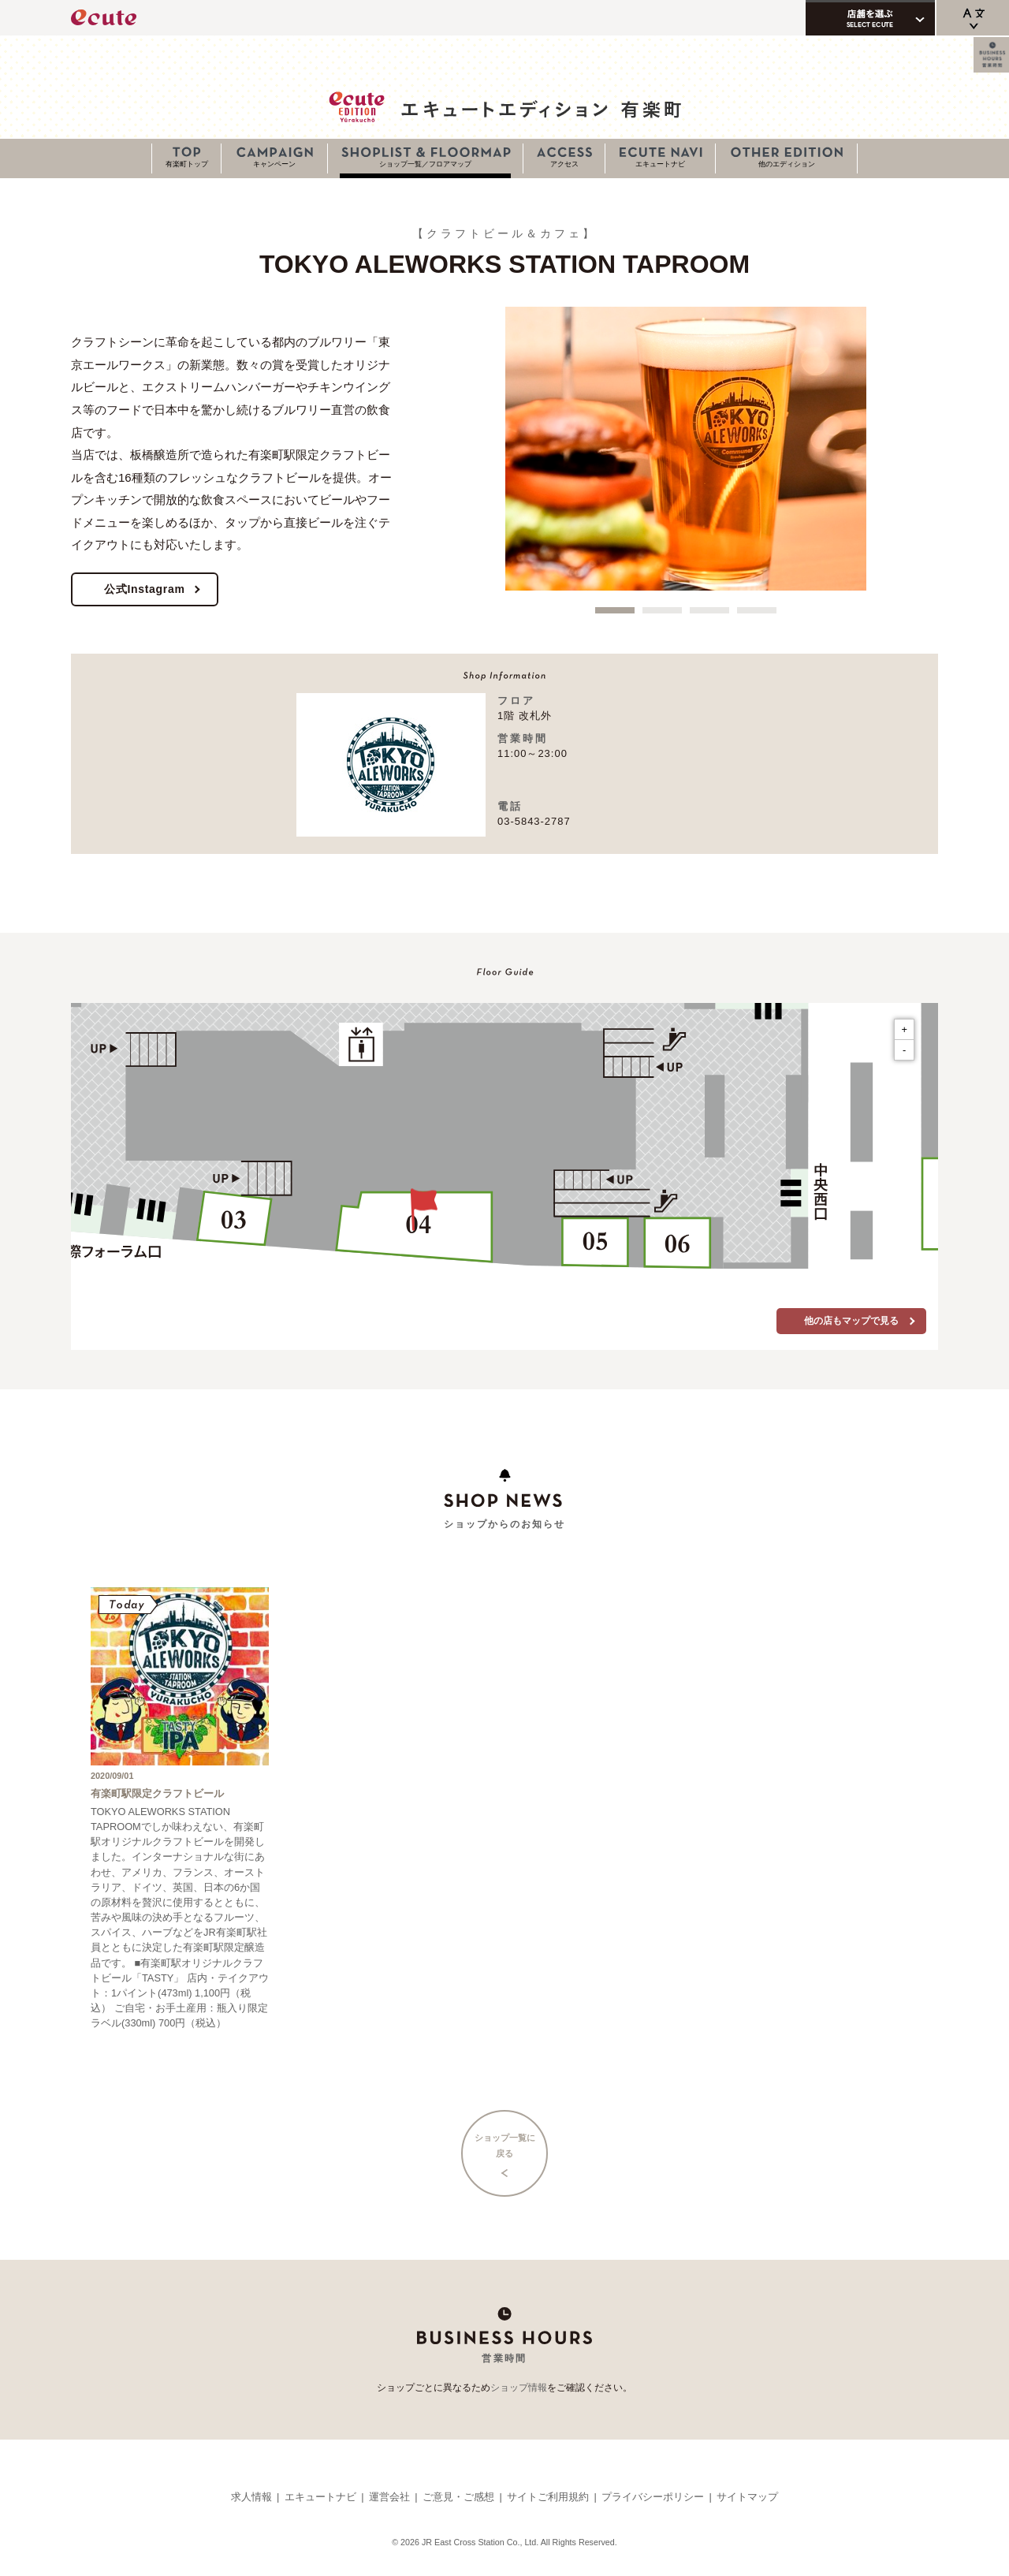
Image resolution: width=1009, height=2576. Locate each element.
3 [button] (709, 610)
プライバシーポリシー (652, 2497)
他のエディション (786, 164)
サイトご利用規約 (548, 2497)
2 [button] (662, 610)
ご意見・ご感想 (458, 2497)
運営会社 (389, 2497)
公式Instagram (144, 589)
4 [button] (756, 610)
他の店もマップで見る (851, 1320)
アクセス (564, 164)
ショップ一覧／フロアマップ (425, 164)
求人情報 (251, 2497)
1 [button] (615, 610)
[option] (686, 449)
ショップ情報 (518, 2387)
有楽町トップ (187, 164)
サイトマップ (747, 2497)
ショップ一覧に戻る (505, 2145)
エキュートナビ (660, 164)
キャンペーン (274, 164)
